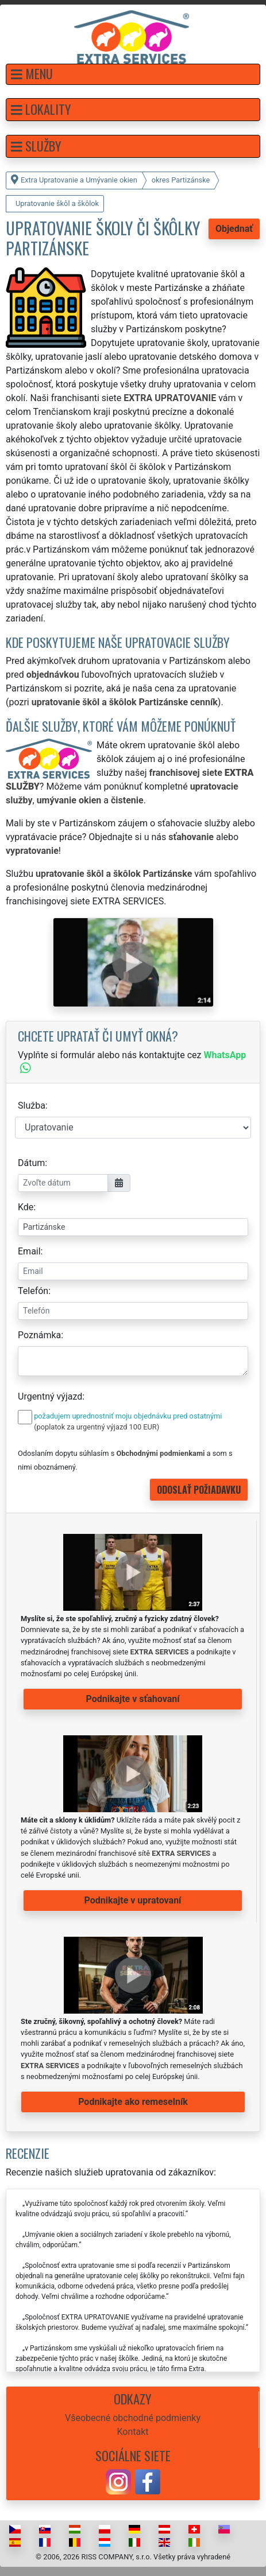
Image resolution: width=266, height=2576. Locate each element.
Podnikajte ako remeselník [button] (133, 2101)
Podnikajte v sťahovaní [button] (132, 1698)
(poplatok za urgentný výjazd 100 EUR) (96, 1427)
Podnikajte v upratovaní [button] (133, 1900)
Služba (31, 1105)
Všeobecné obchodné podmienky (133, 2417)
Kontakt (132, 2431)
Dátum (31, 1162)
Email (29, 1251)
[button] (133, 74)
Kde (25, 1207)
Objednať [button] (234, 228)
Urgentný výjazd (50, 1396)
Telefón (33, 1290)
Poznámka (39, 1335)
